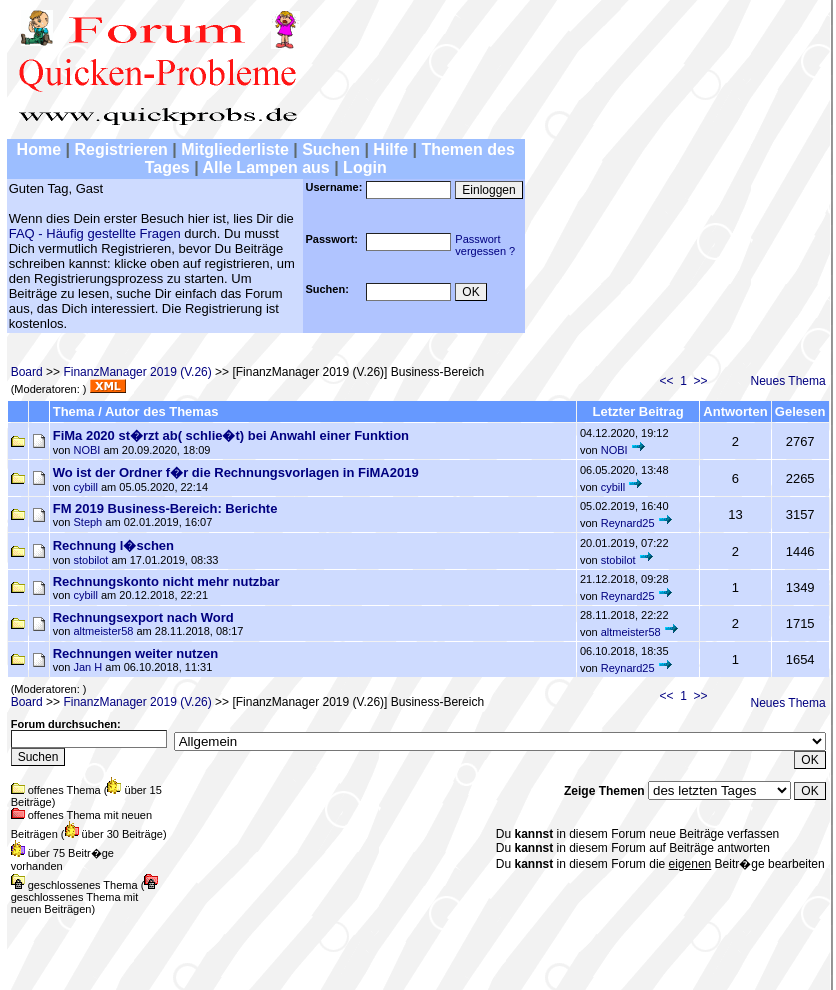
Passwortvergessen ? (485, 245)
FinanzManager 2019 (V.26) (137, 372)
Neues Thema (788, 381)
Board (27, 372)
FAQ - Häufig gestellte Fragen (95, 233)
